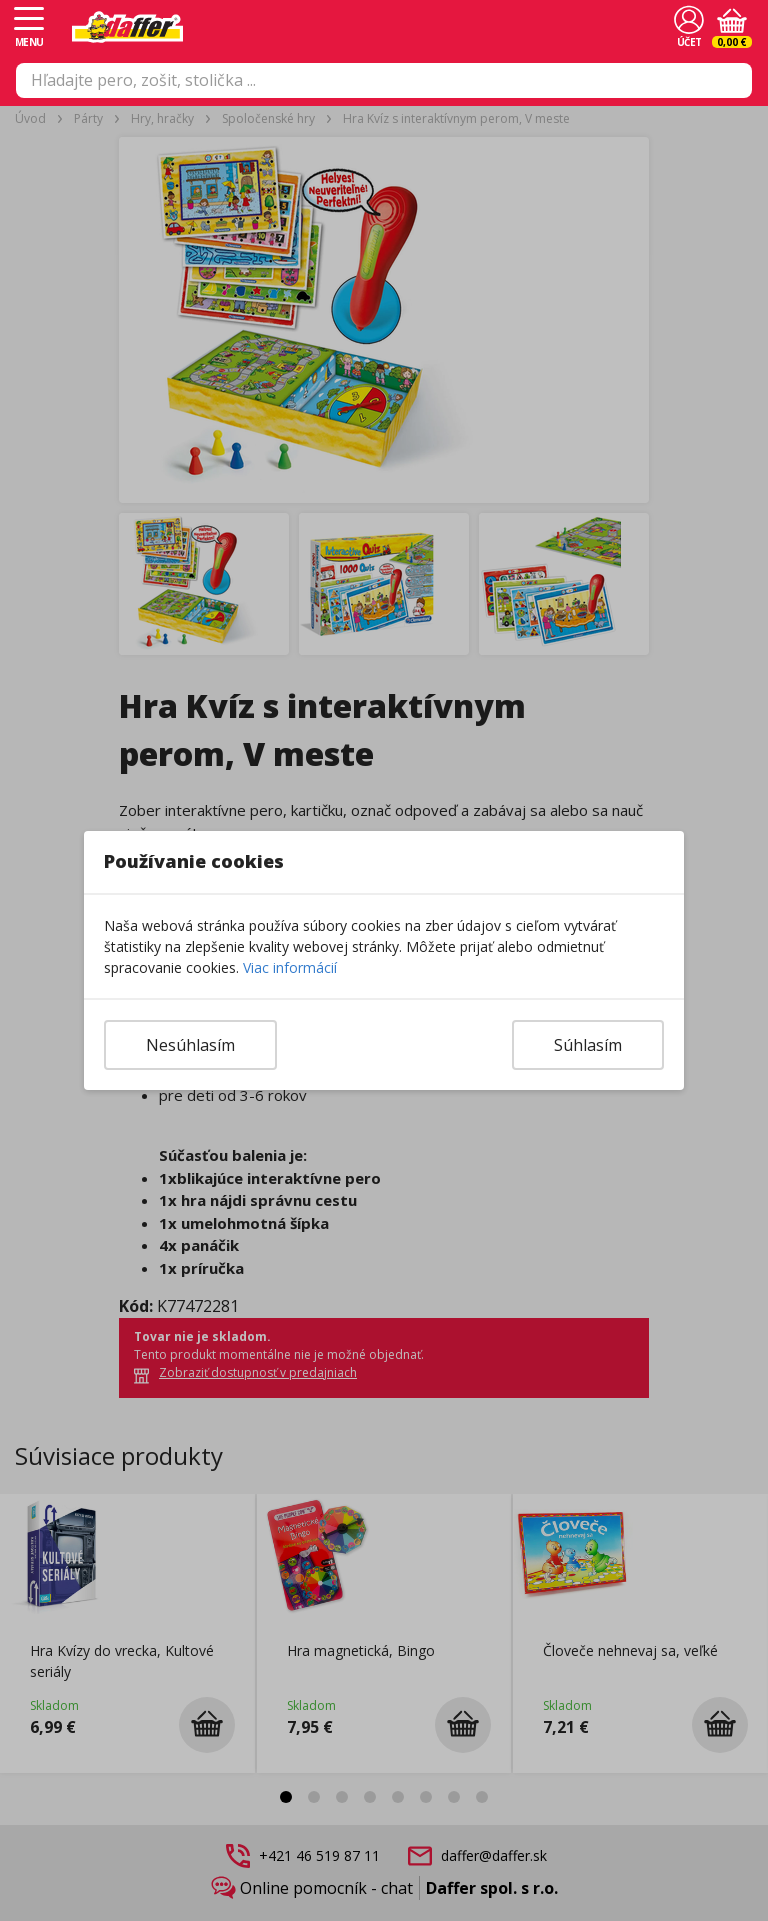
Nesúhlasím (190, 1045)
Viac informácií (290, 967)
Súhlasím (588, 1045)
